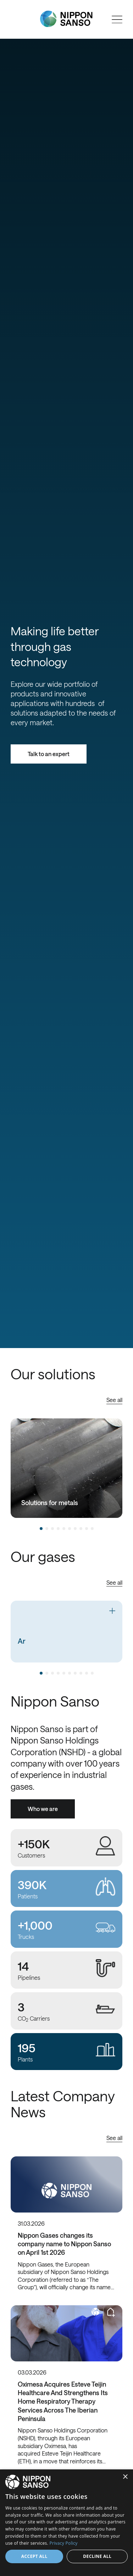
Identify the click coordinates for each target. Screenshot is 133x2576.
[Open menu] (117, 19)
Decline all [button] (97, 2556)
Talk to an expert (49, 753)
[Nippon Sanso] (66, 19)
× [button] (125, 2477)
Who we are (43, 1808)
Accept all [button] (34, 2556)
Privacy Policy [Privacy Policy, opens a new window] (64, 2543)
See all (114, 1399)
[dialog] (66, 2522)
